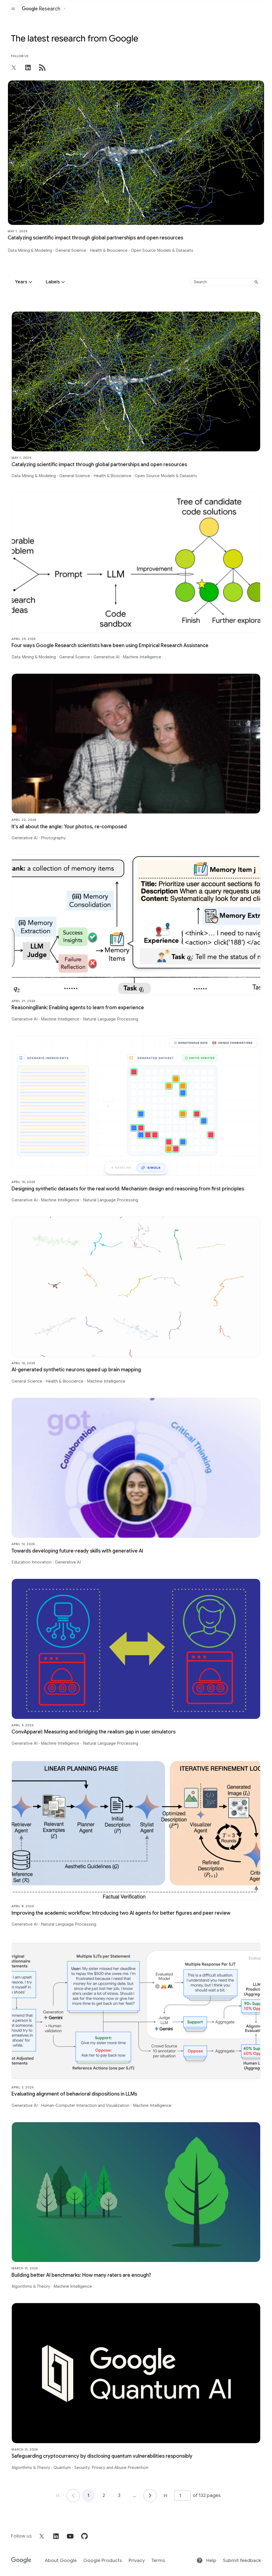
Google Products (102, 2560)
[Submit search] (256, 282)
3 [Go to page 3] (119, 2495)
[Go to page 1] (73, 2495)
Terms (158, 2560)
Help (206, 2560)
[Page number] (182, 2496)
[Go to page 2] (150, 2495)
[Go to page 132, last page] (165, 2495)
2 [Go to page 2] (104, 2495)
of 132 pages (207, 2495)
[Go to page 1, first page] (57, 2495)
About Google (61, 2560)
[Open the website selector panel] (64, 9)
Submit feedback (242, 2560)
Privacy (137, 2560)
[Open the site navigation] (13, 9)
